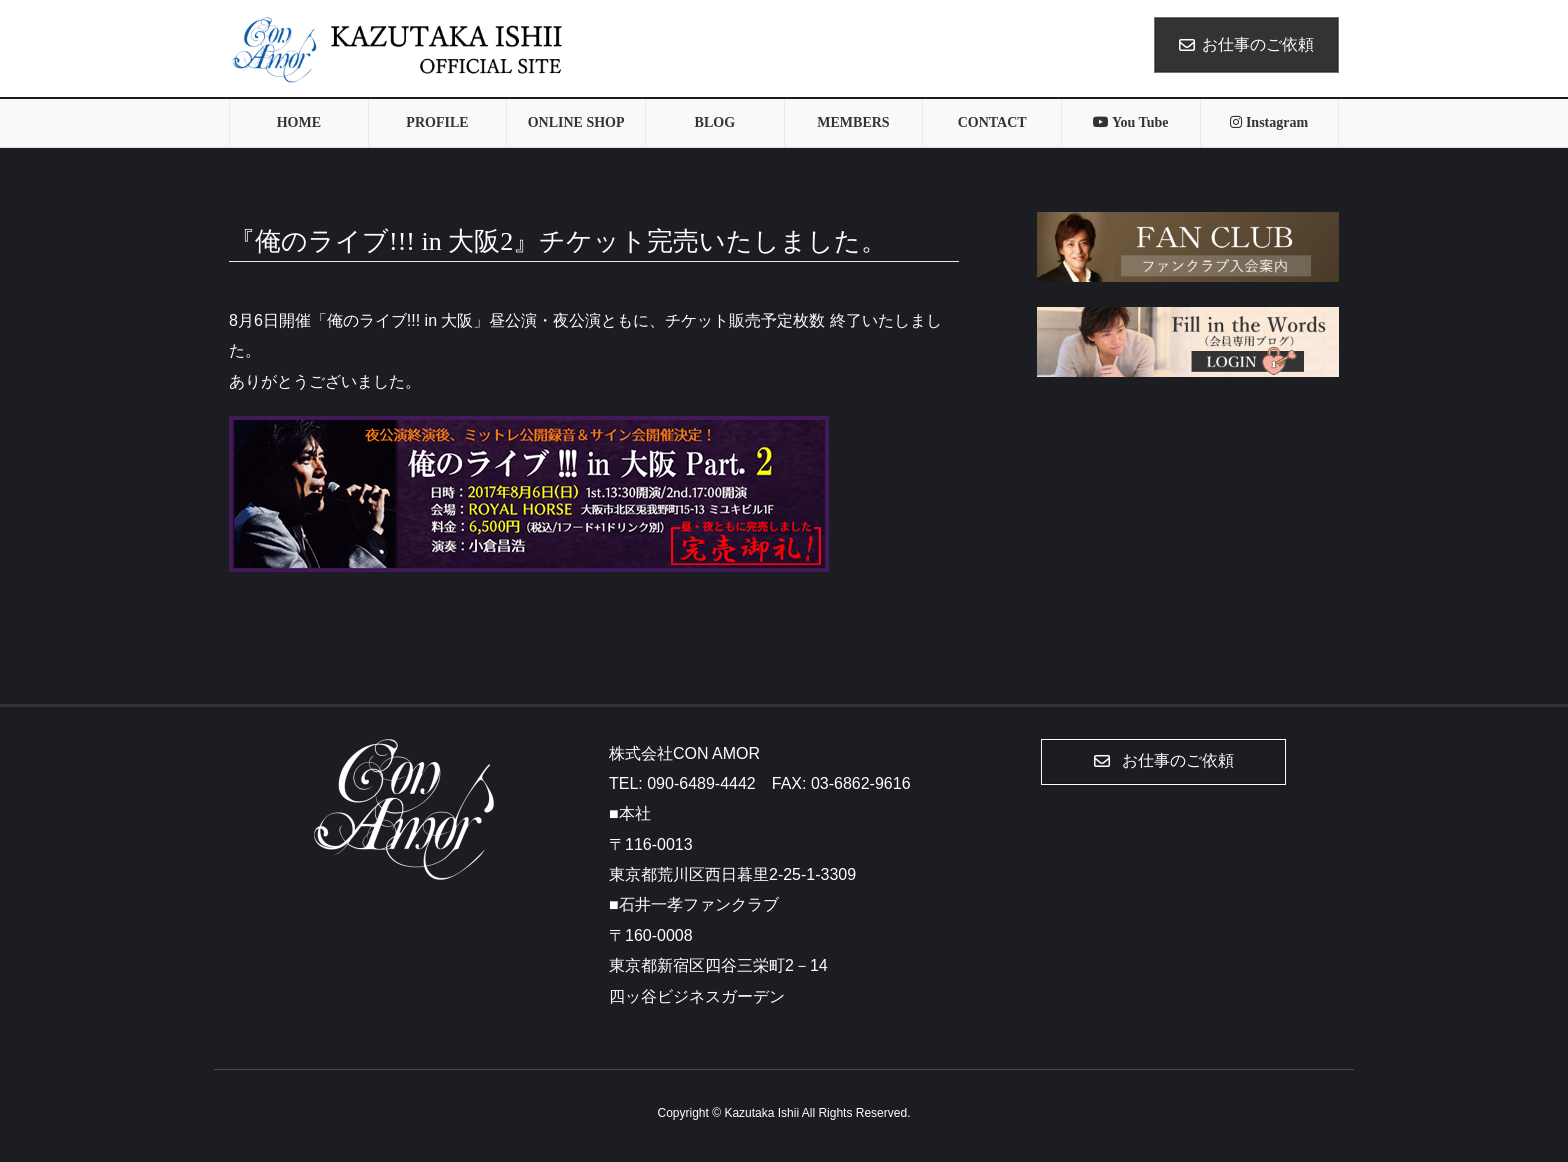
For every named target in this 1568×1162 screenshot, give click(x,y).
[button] (1163, 762)
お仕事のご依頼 (1246, 44)
